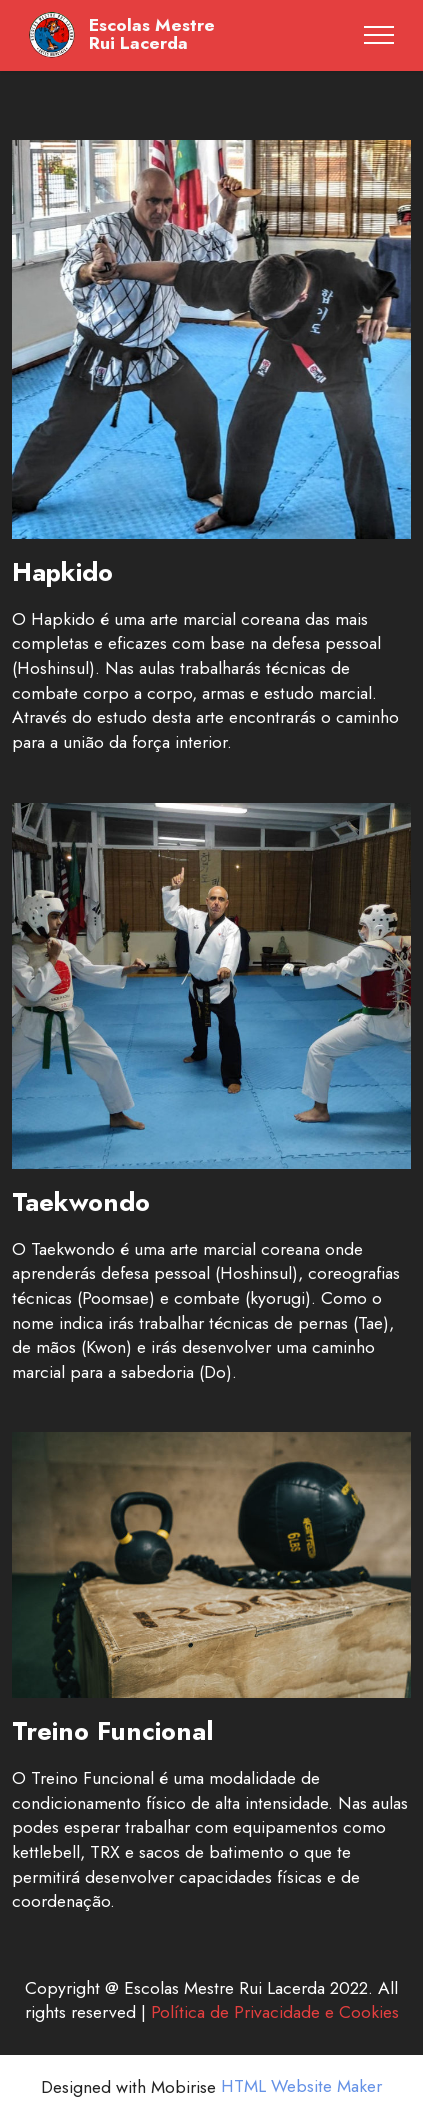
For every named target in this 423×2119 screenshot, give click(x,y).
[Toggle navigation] (379, 35)
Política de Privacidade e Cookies (275, 2012)
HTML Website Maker (301, 2087)
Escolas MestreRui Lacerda (152, 34)
